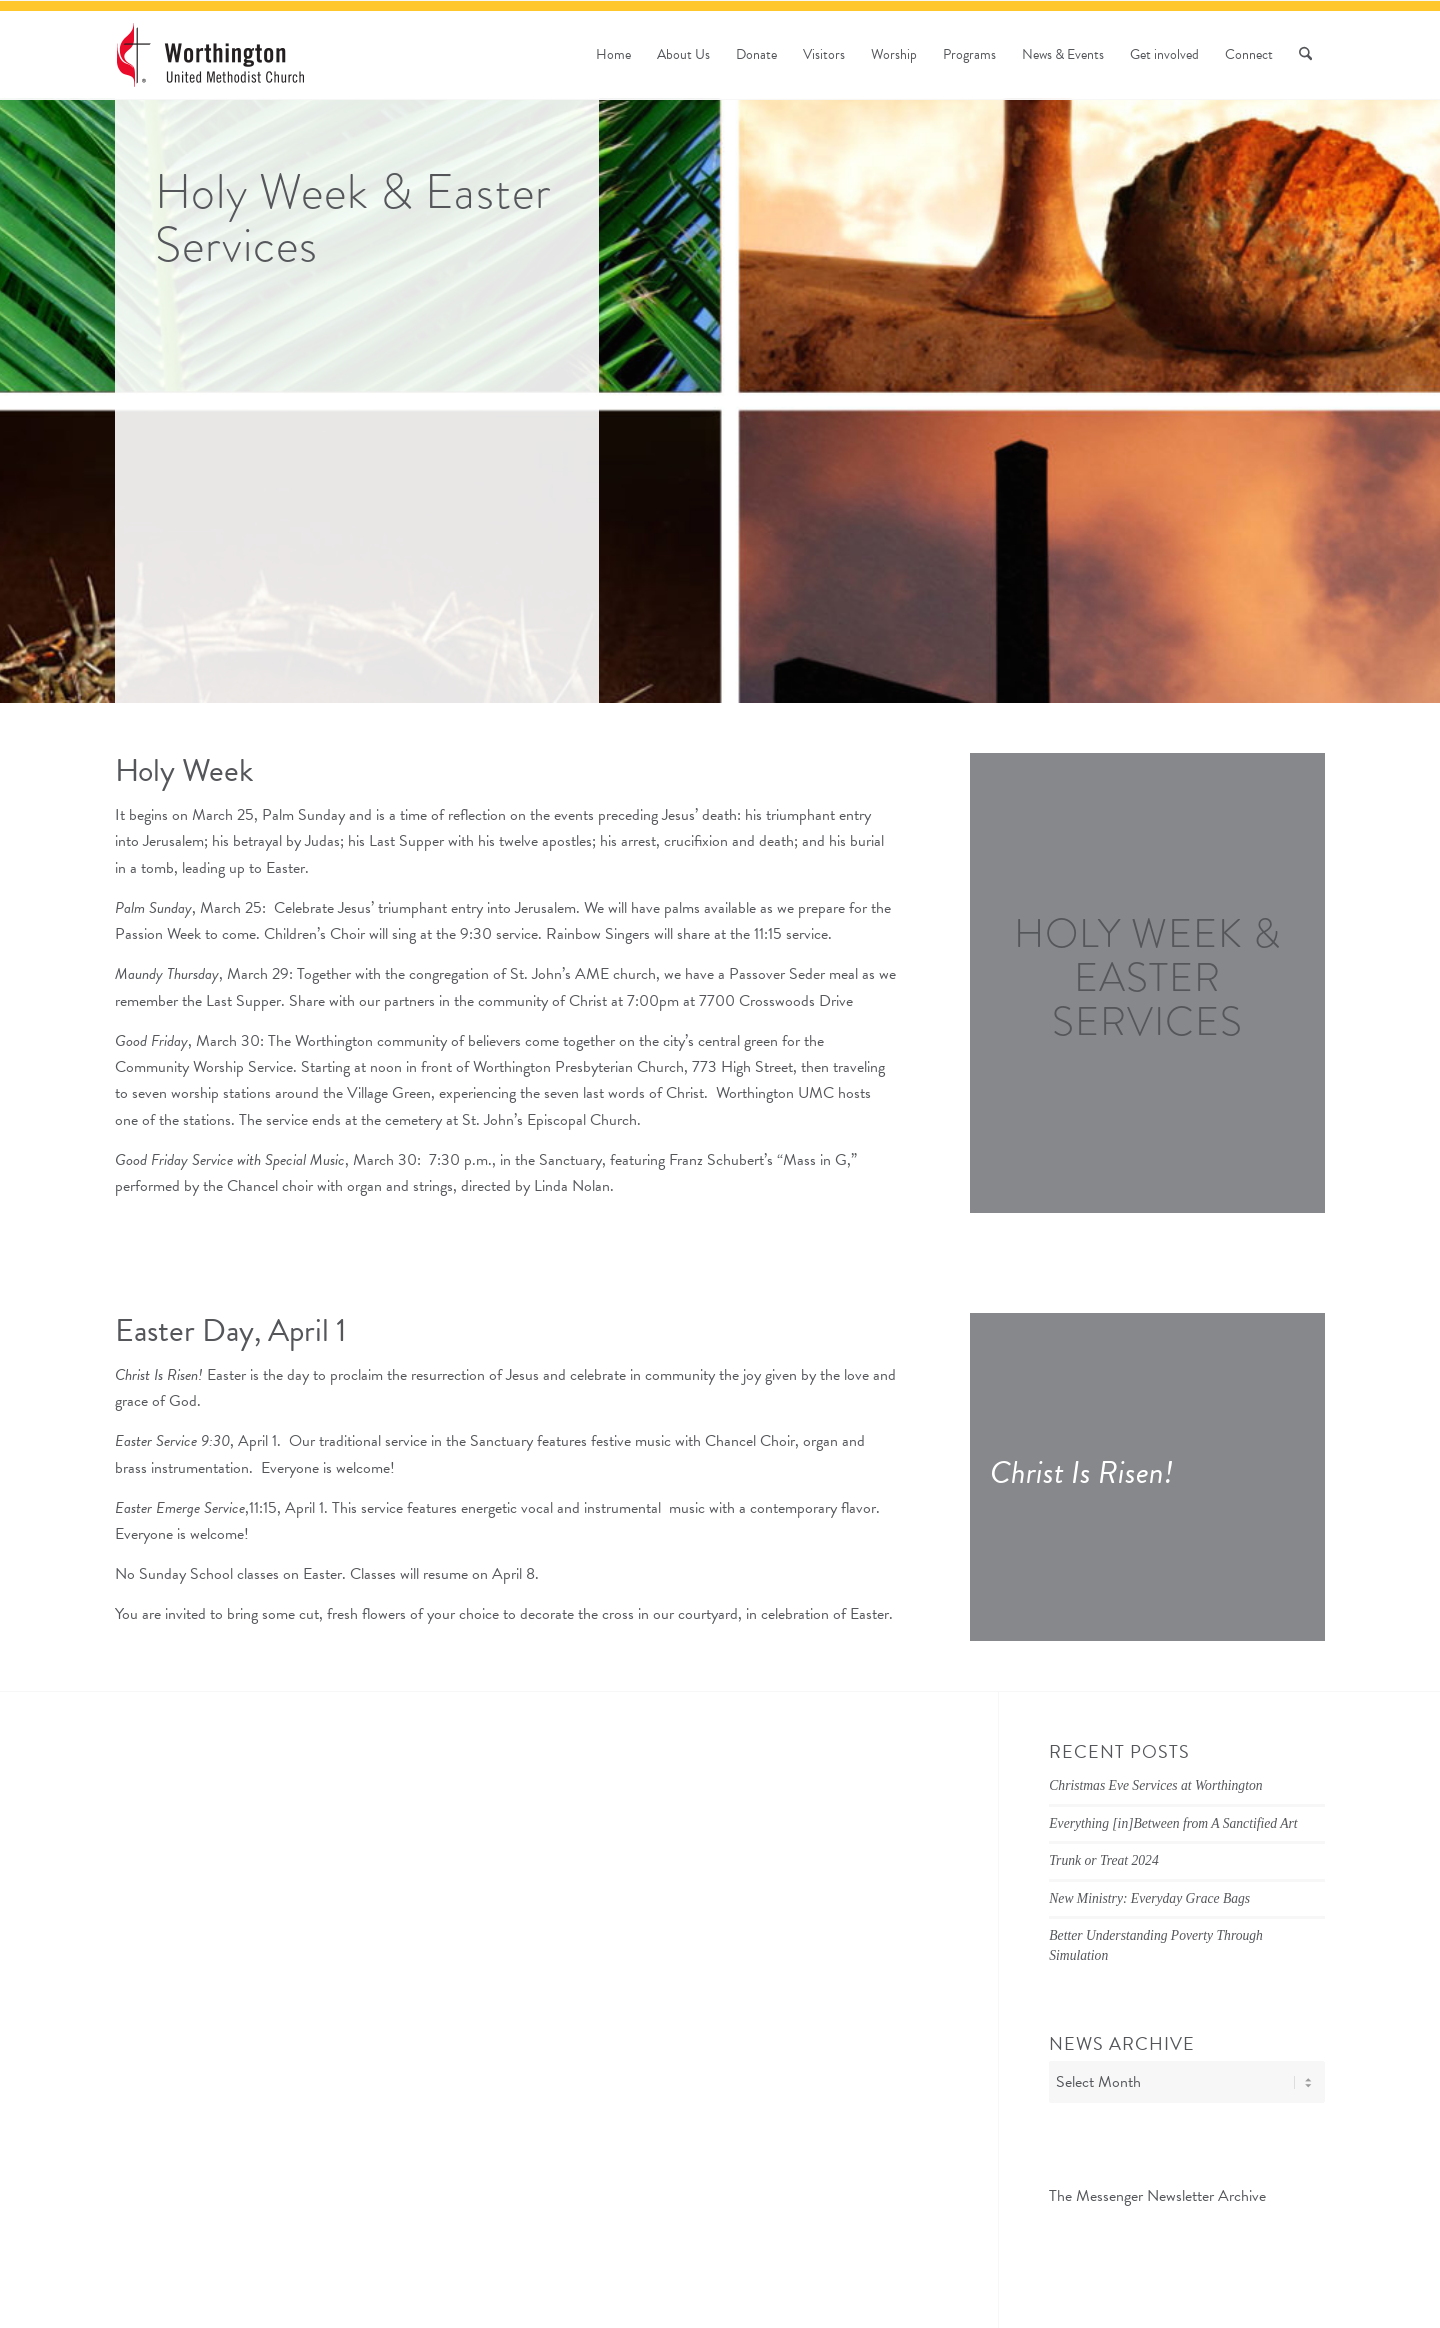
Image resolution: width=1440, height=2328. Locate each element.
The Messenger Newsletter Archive (1157, 2196)
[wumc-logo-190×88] (210, 55)
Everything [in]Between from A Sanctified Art (1173, 1823)
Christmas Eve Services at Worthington (1155, 1785)
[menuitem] (613, 55)
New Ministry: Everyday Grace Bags (1149, 1898)
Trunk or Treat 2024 (1103, 1860)
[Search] (1305, 55)
